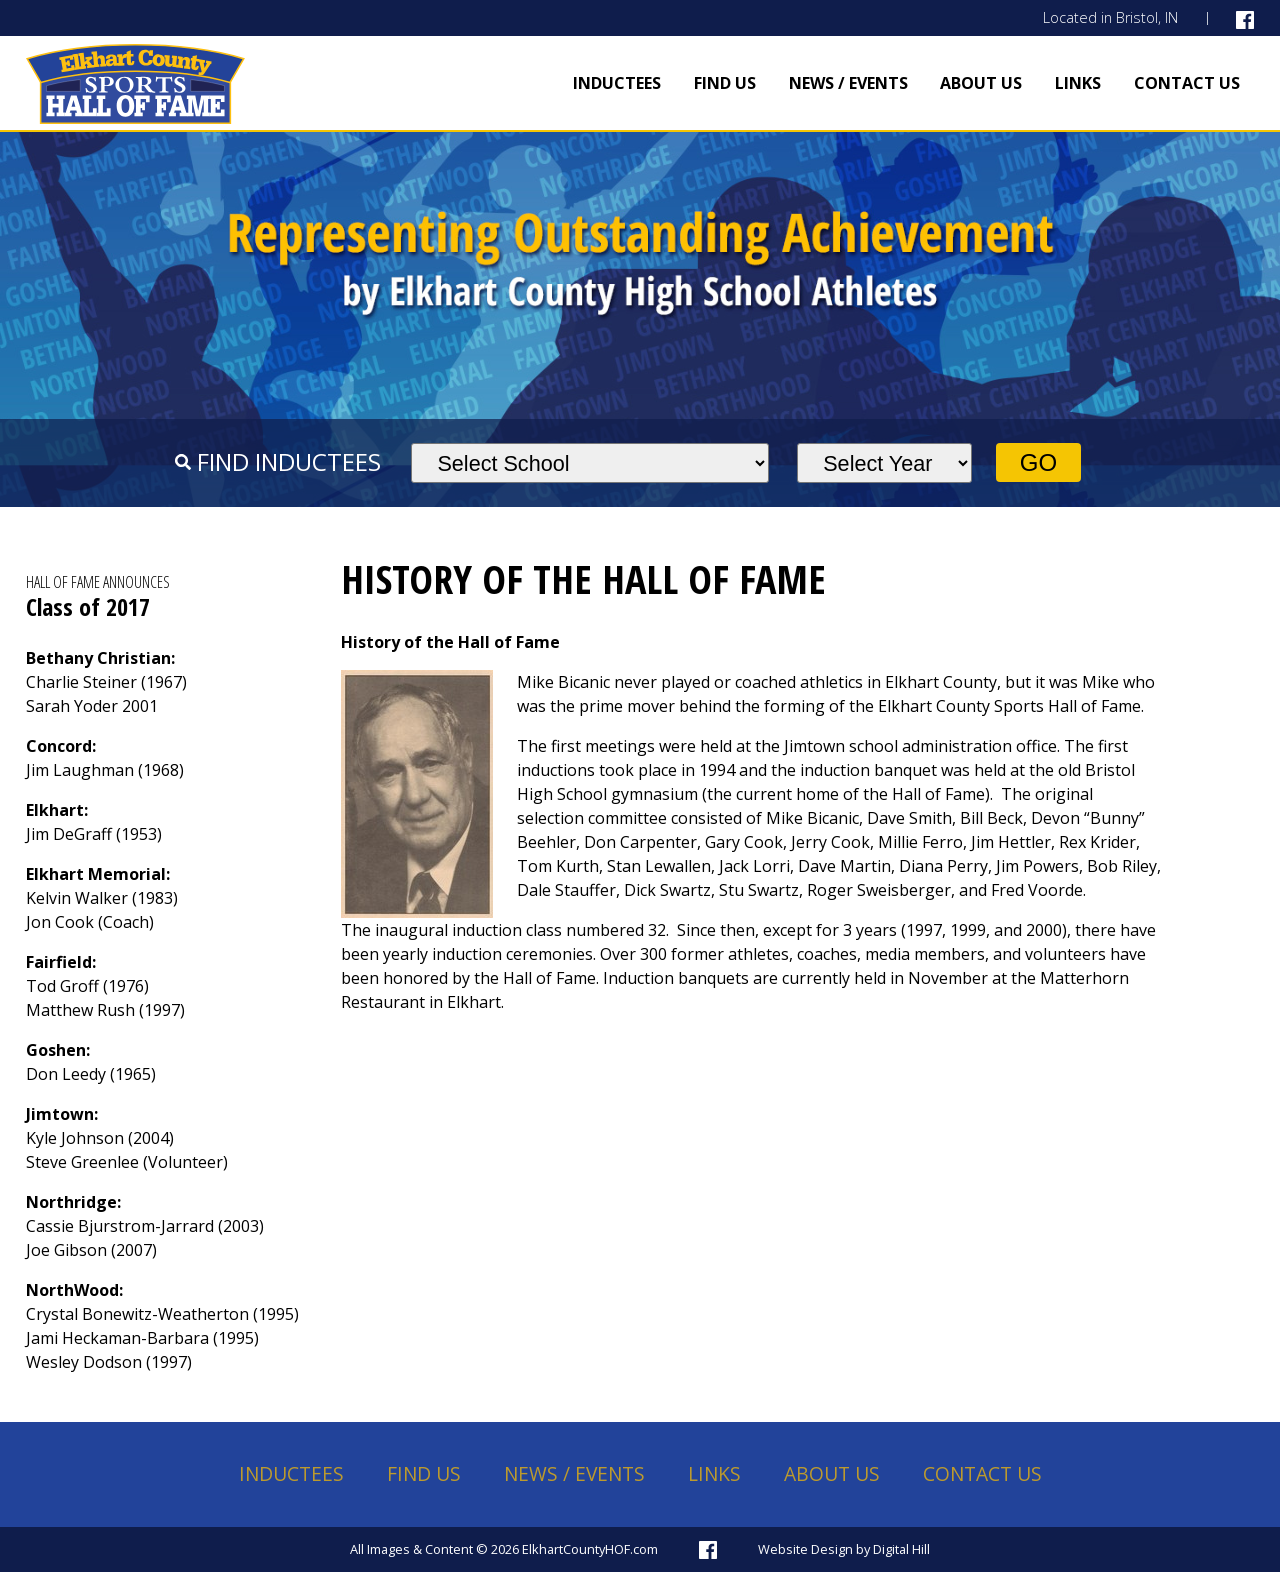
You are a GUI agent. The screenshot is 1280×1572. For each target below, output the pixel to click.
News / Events (848, 83)
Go (1038, 462)
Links (1078, 83)
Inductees (617, 83)
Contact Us (1187, 83)
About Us (981, 83)
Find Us (725, 83)
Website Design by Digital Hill (844, 1549)
